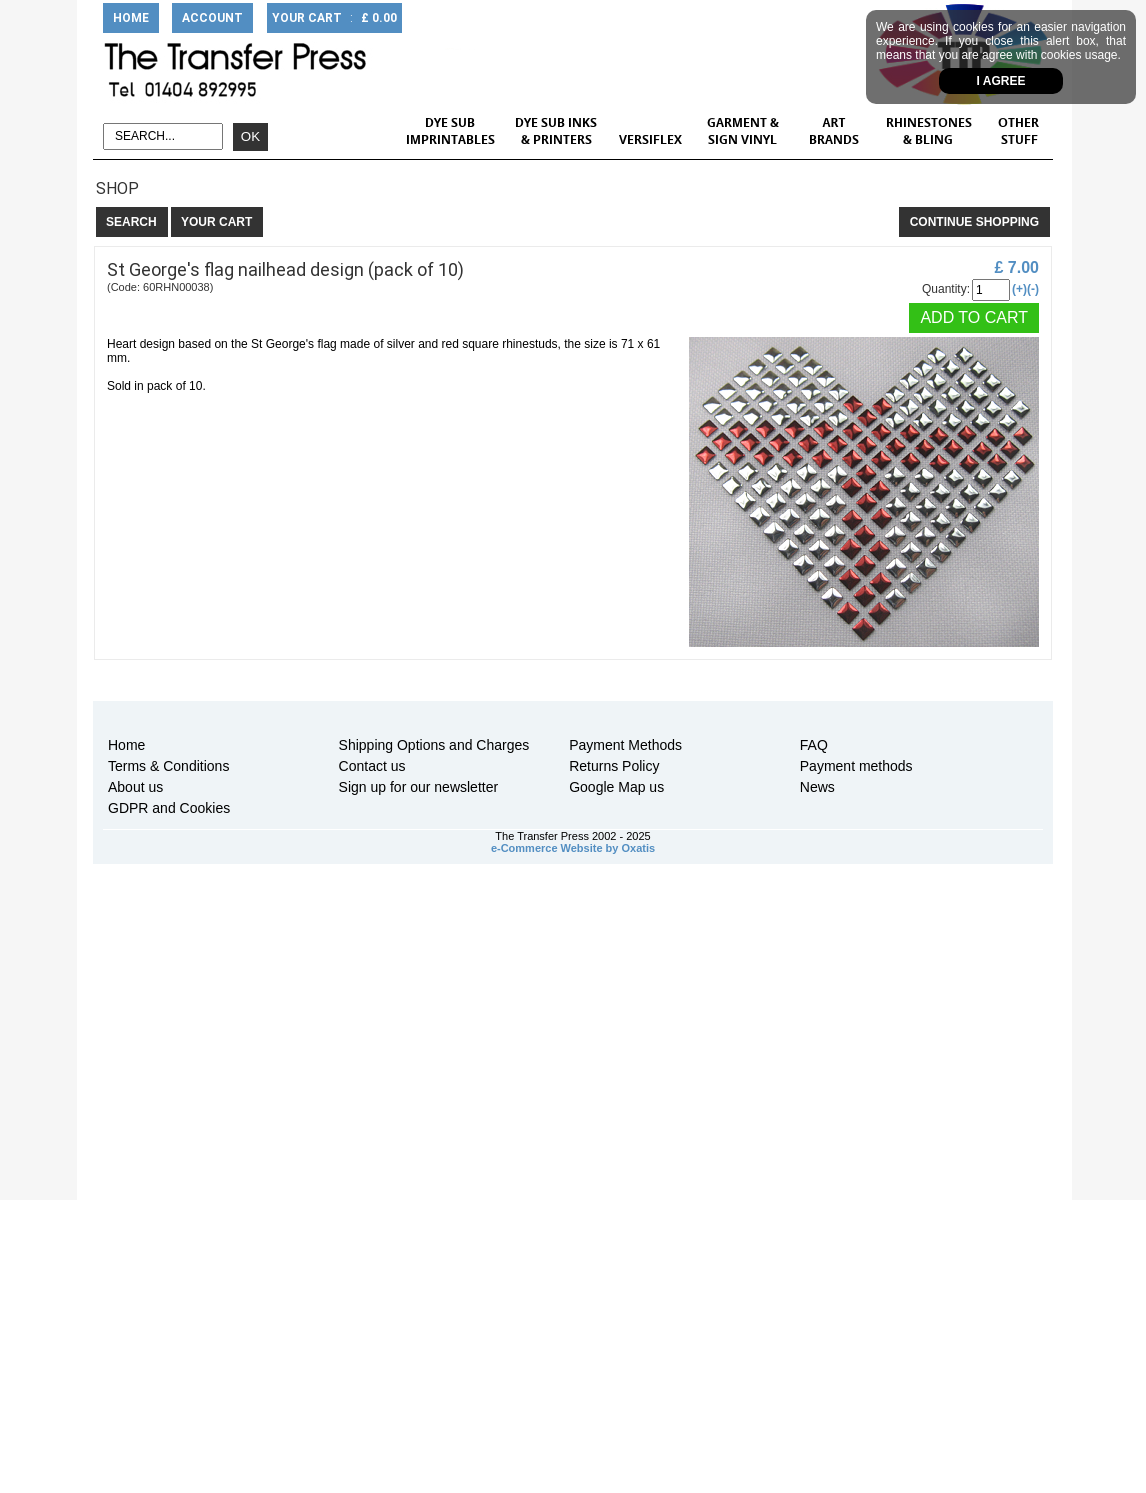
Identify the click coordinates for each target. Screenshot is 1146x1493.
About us (135, 787)
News (817, 787)
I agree (1001, 81)
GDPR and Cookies (169, 808)
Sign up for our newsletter (419, 787)
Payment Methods (625, 745)
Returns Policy (614, 766)
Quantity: (946, 289)
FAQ (814, 745)
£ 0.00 (379, 18)
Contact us (372, 766)
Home (126, 745)
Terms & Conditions (168, 766)
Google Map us (616, 787)
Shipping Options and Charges (434, 745)
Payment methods (856, 766)
